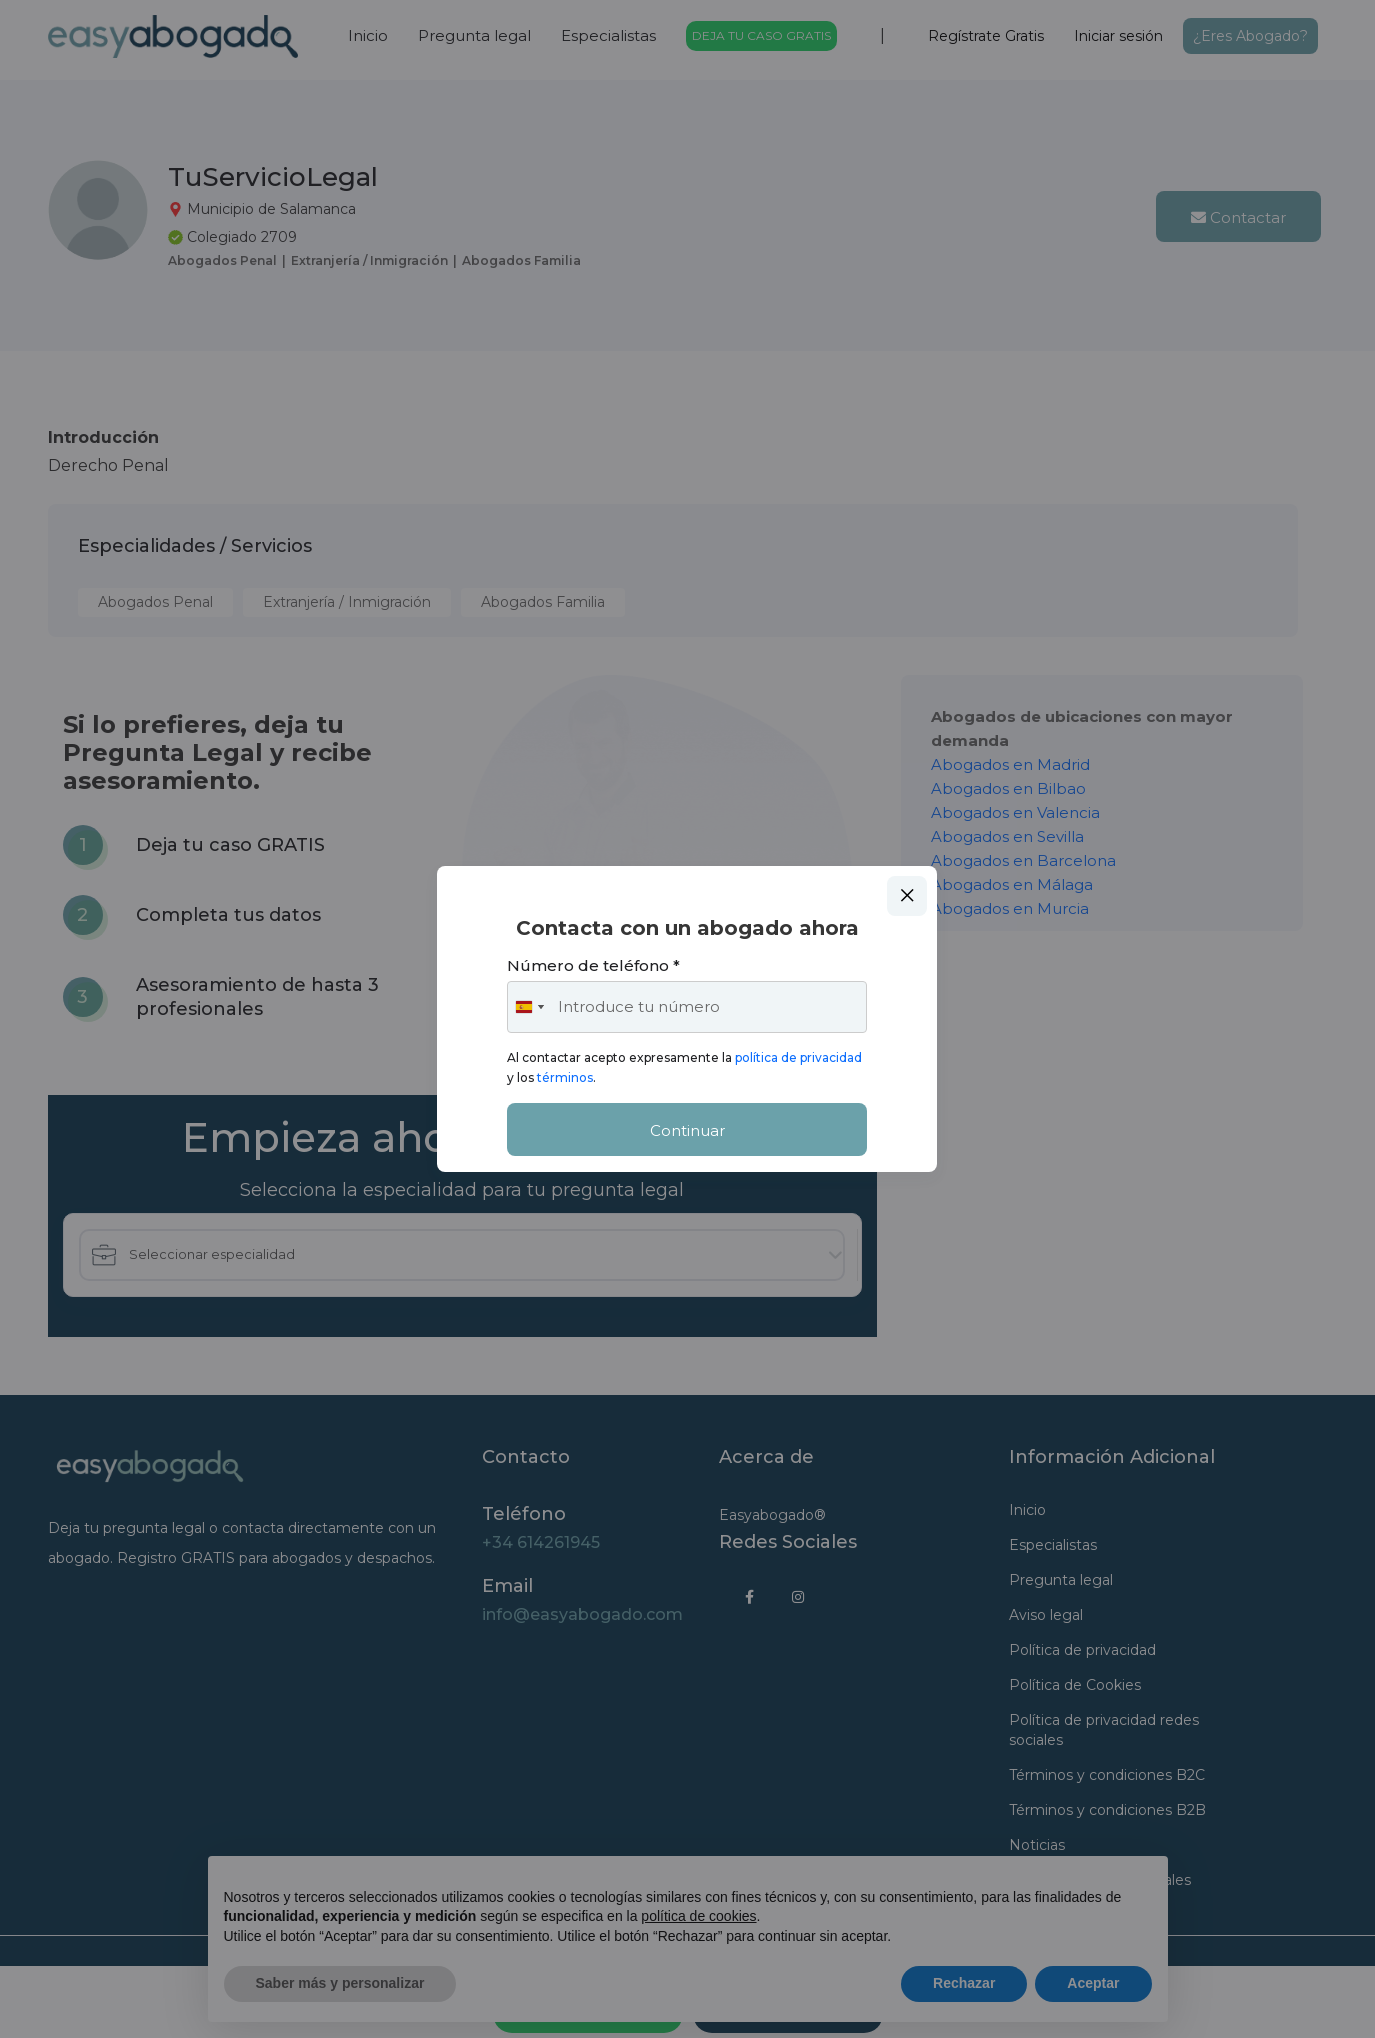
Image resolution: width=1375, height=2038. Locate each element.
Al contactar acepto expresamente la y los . (684, 1067)
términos (565, 1077)
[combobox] (529, 1007)
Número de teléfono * (593, 965)
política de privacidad (798, 1057)
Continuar (687, 1130)
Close (907, 896)
